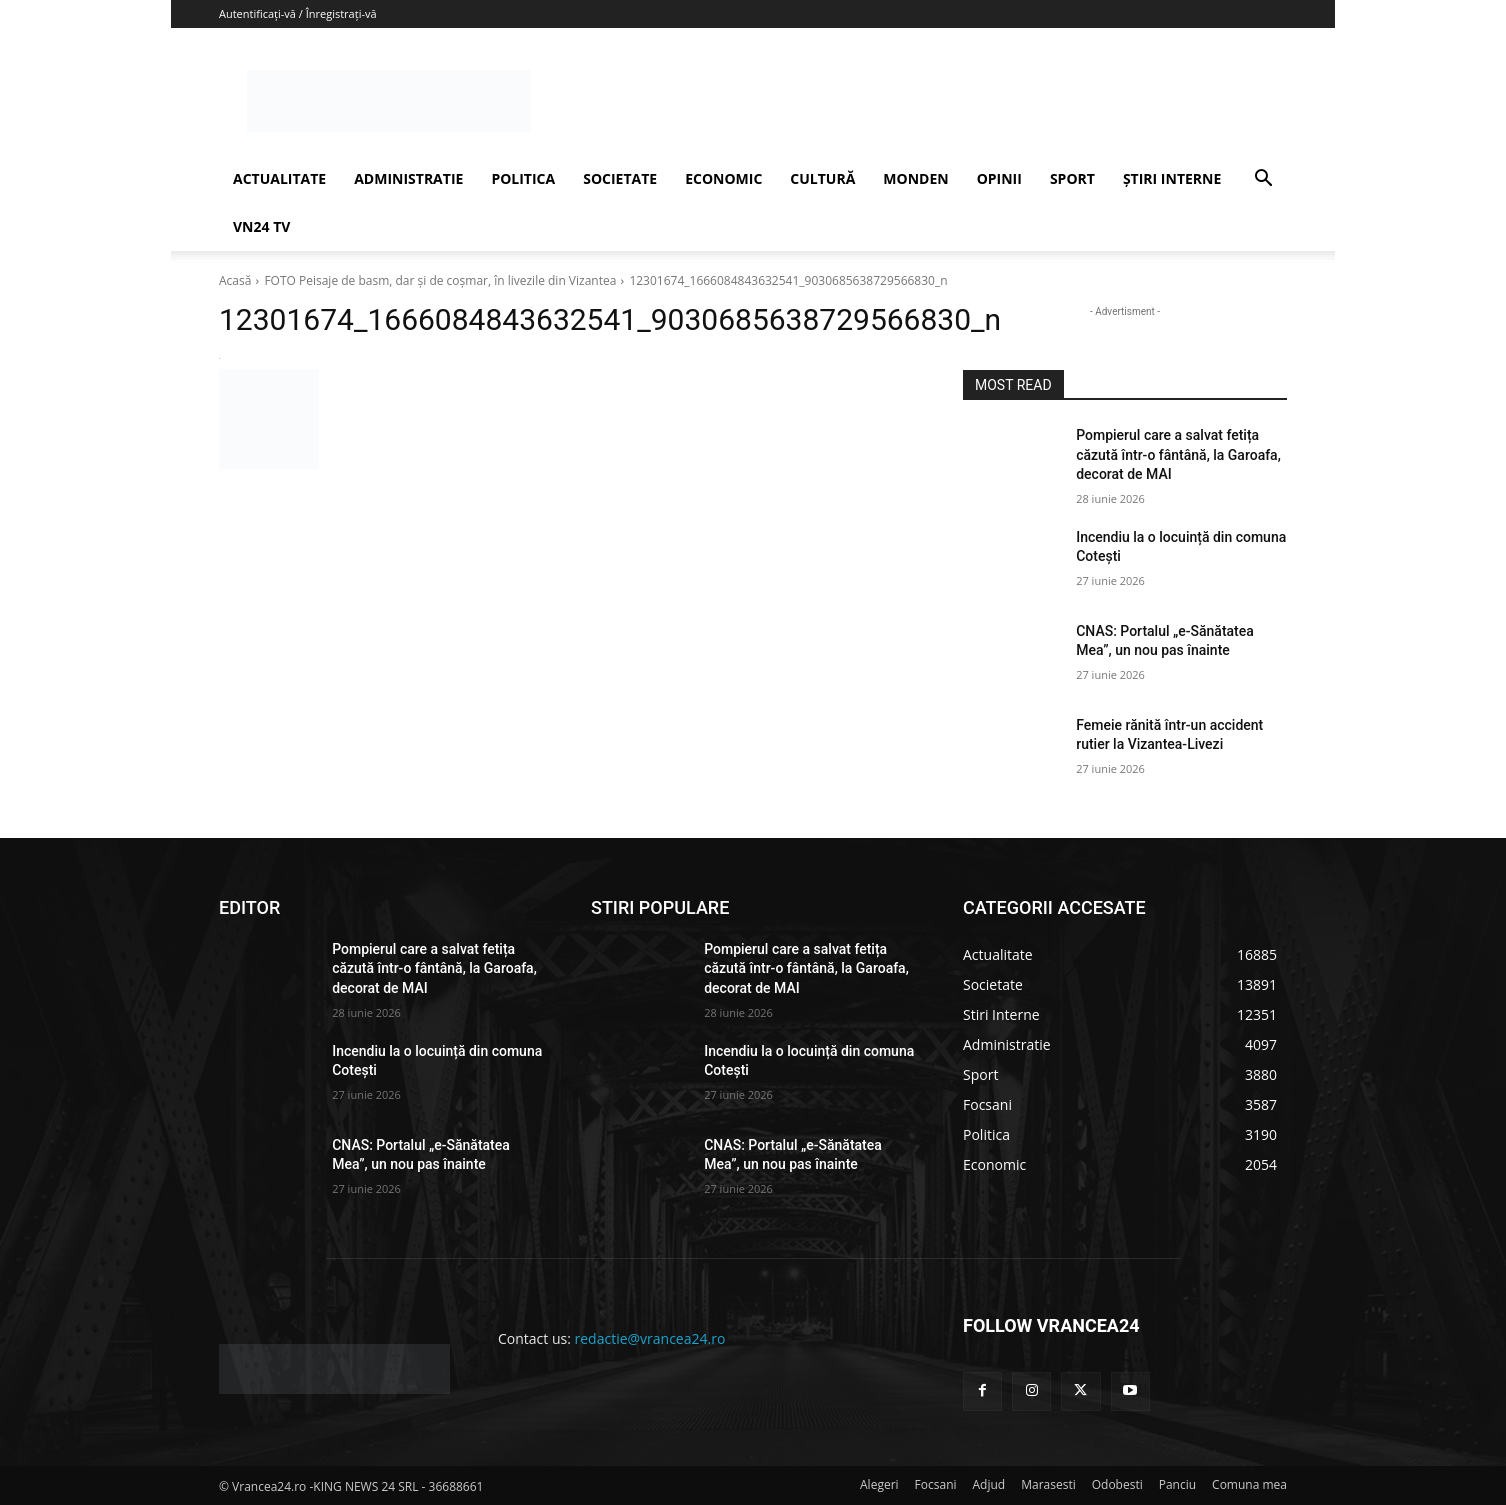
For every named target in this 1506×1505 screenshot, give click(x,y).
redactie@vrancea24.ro (650, 1338)
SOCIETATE (620, 178)
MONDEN (915, 178)
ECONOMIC (723, 178)
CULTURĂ (822, 178)
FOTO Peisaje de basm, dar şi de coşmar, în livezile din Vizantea (440, 280)
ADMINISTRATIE (408, 178)
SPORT (1072, 178)
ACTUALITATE (279, 178)
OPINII (999, 178)
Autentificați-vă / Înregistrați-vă (298, 13)
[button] (1263, 180)
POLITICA (523, 178)
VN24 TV (261, 226)
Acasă (235, 280)
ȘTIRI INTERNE (1172, 178)
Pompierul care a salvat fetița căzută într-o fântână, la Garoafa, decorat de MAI (1178, 454)
